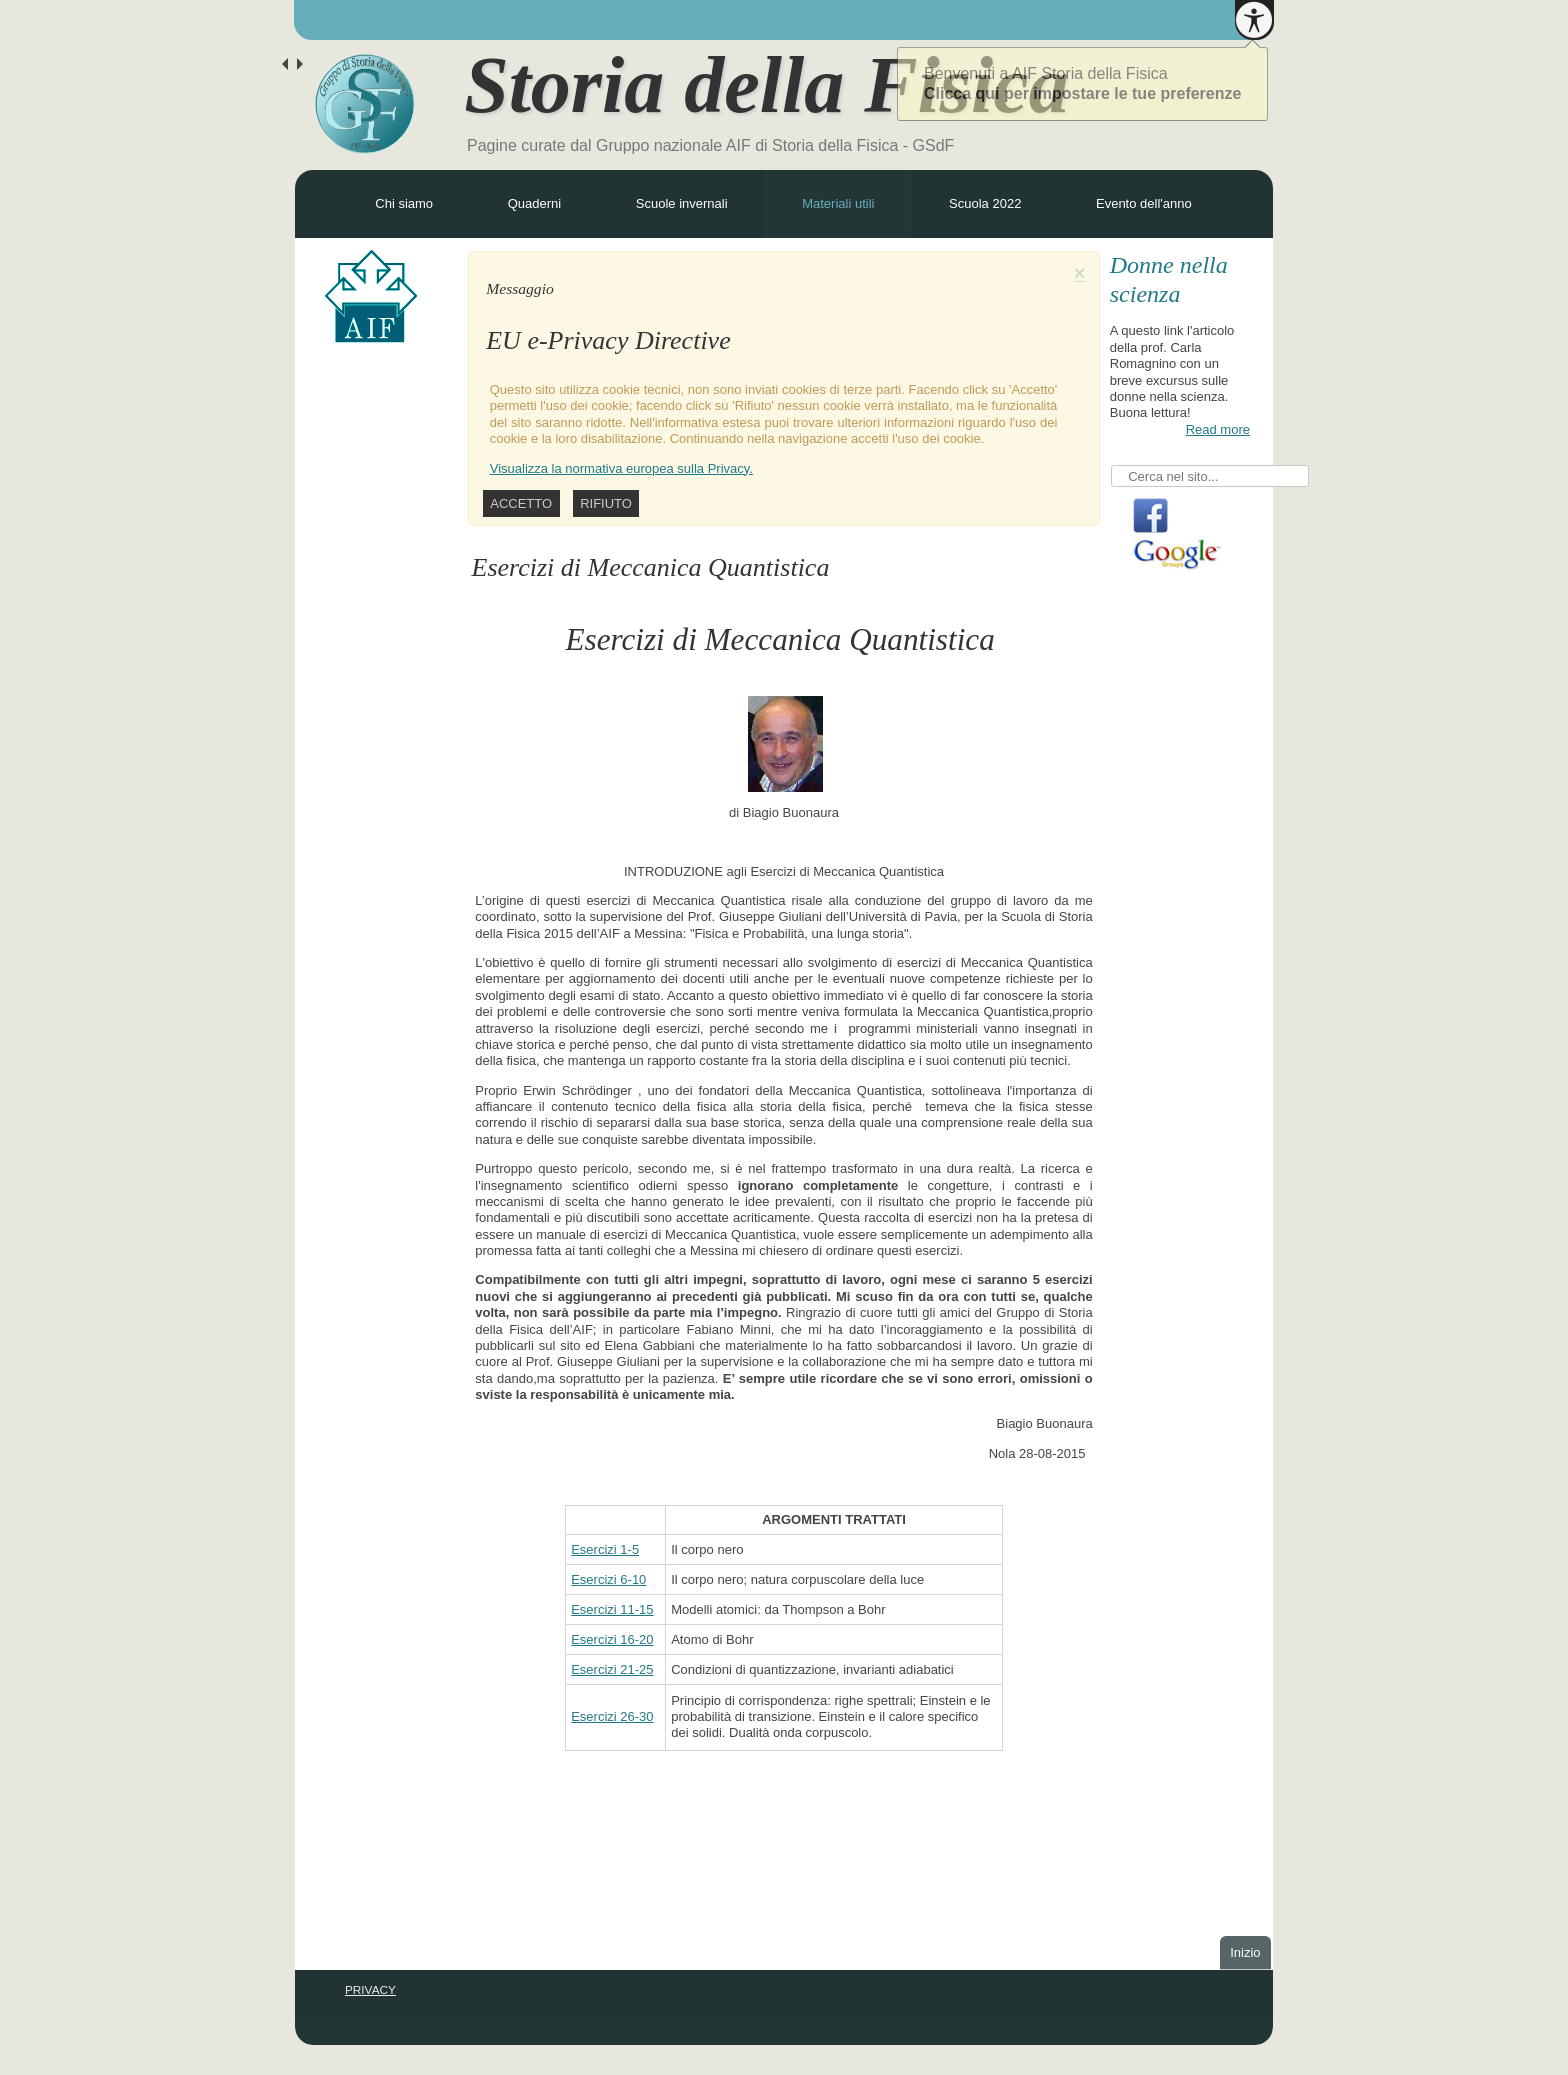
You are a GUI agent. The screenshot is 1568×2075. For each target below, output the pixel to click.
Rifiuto (606, 503)
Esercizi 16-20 (612, 1639)
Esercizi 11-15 (612, 1609)
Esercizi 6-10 (608, 1579)
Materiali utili (838, 203)
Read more (1218, 429)
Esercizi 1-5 (605, 1549)
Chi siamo (404, 203)
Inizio (1245, 1952)
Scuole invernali (682, 203)
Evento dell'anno (1144, 203)
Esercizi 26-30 (612, 1716)
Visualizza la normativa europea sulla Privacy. (621, 468)
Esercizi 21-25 (612, 1669)
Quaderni (534, 203)
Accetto (521, 503)
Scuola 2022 (985, 203)
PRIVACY (370, 1990)
